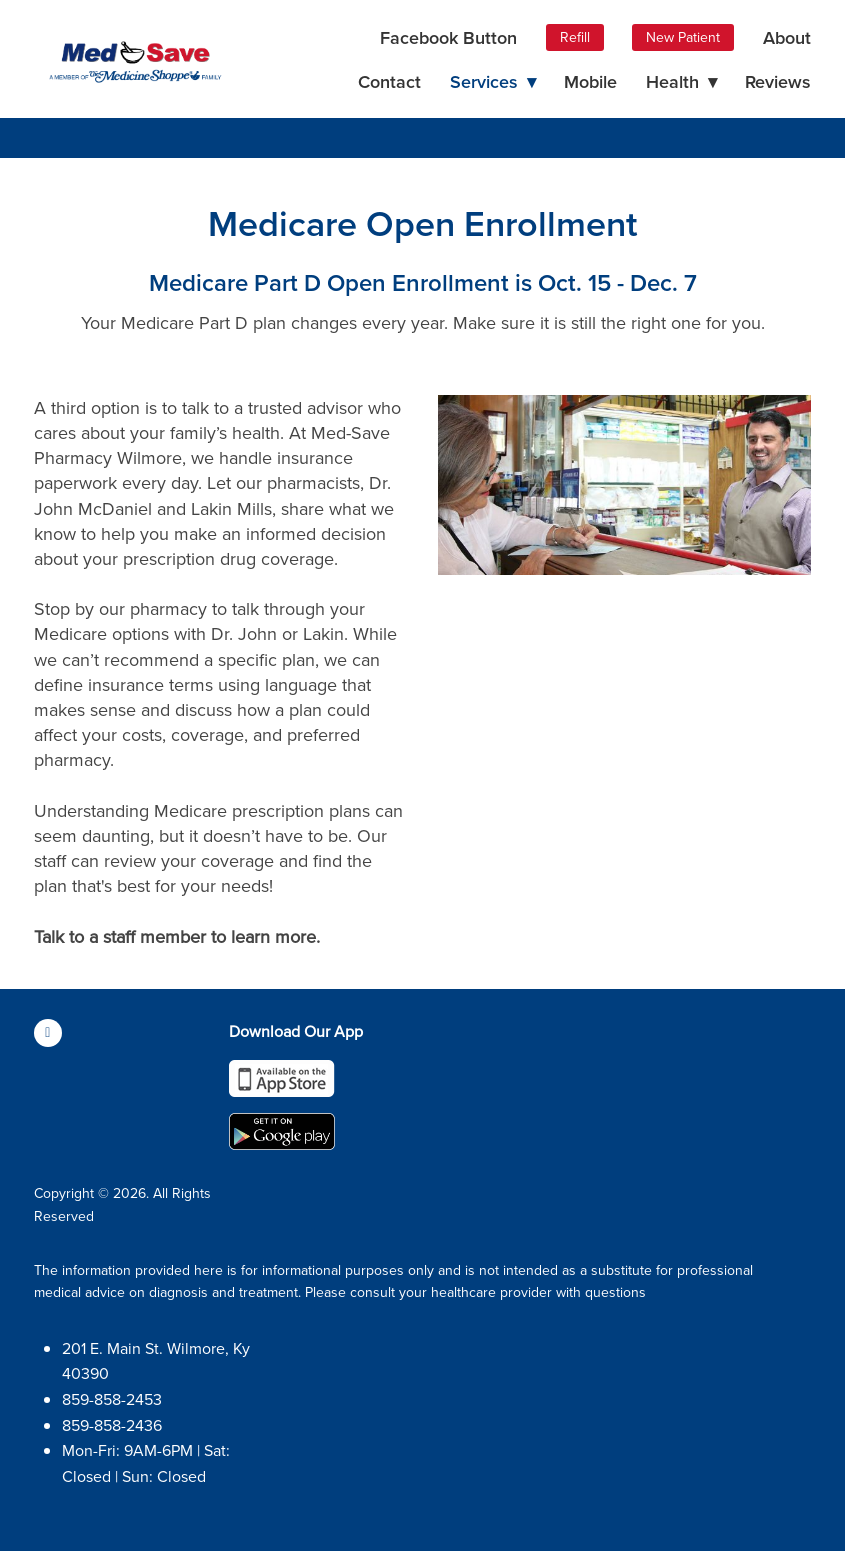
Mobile (590, 81)
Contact (389, 81)
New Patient (683, 37)
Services (493, 81)
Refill (575, 37)
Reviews (778, 81)
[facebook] (48, 1033)
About (787, 37)
